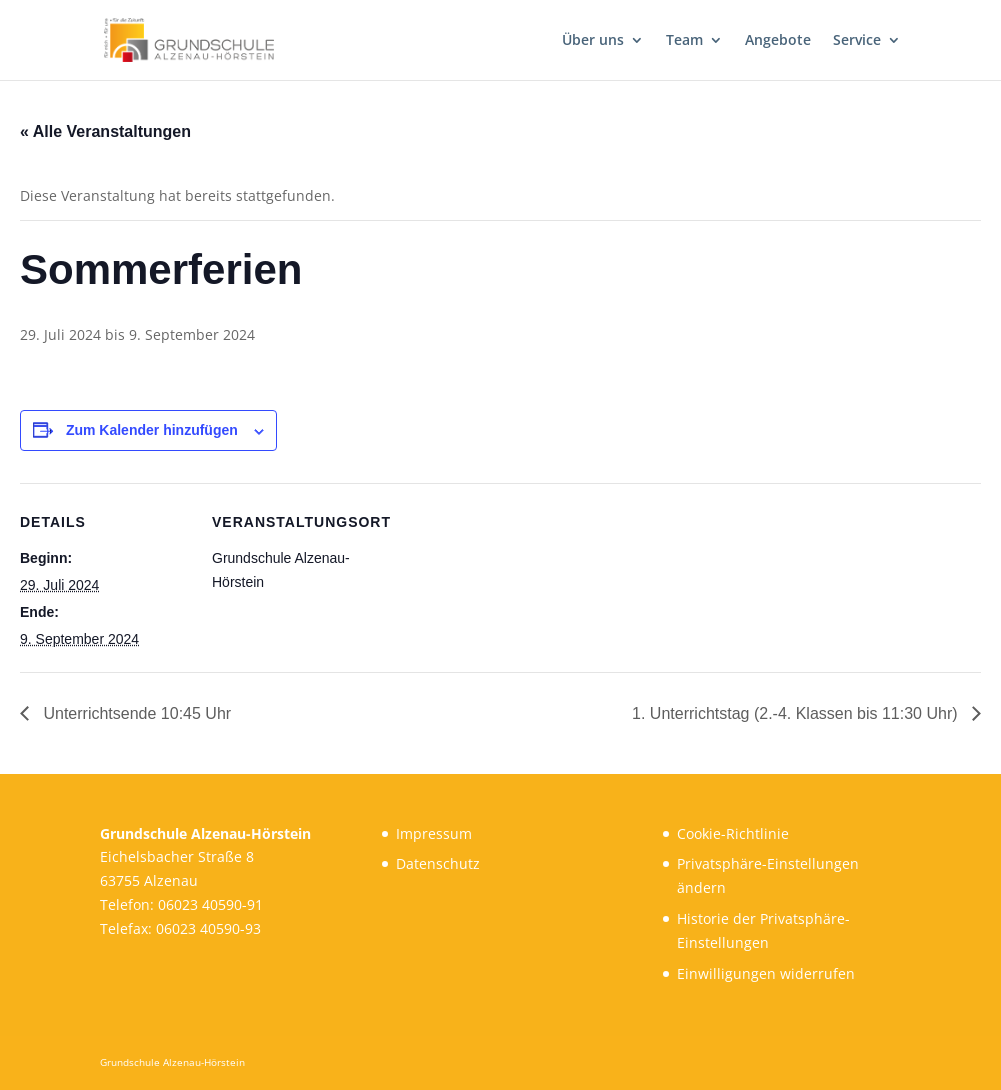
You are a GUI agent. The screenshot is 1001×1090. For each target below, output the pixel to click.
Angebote (778, 41)
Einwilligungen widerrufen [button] (766, 973)
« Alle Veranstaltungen (105, 131)
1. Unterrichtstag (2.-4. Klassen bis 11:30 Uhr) (797, 713)
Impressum (434, 833)
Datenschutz (438, 863)
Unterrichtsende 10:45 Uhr (135, 713)
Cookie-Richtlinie (733, 833)
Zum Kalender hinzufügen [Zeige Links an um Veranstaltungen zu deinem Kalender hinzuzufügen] (152, 430)
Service (857, 41)
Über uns (593, 41)
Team (684, 41)
